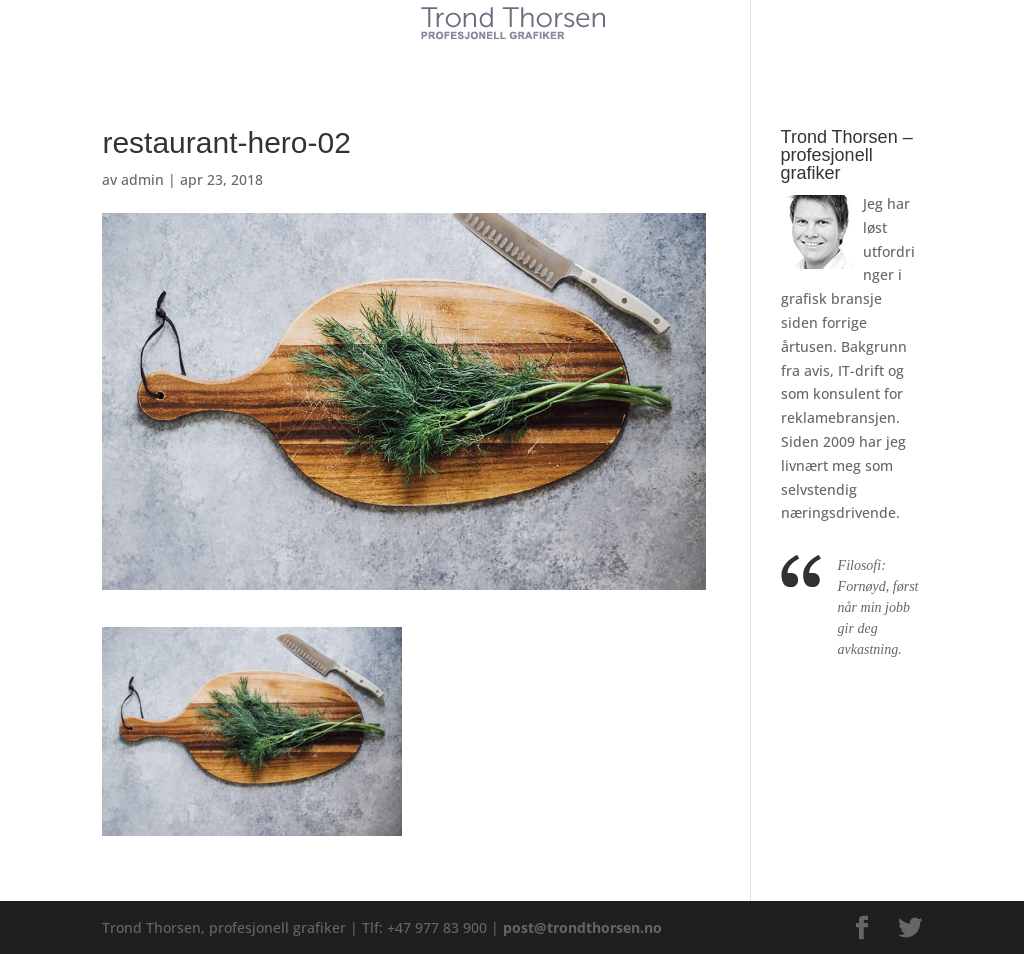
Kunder (359, 58)
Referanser (558, 58)
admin (142, 179)
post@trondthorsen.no (582, 927)
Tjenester (452, 58)
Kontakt (661, 58)
